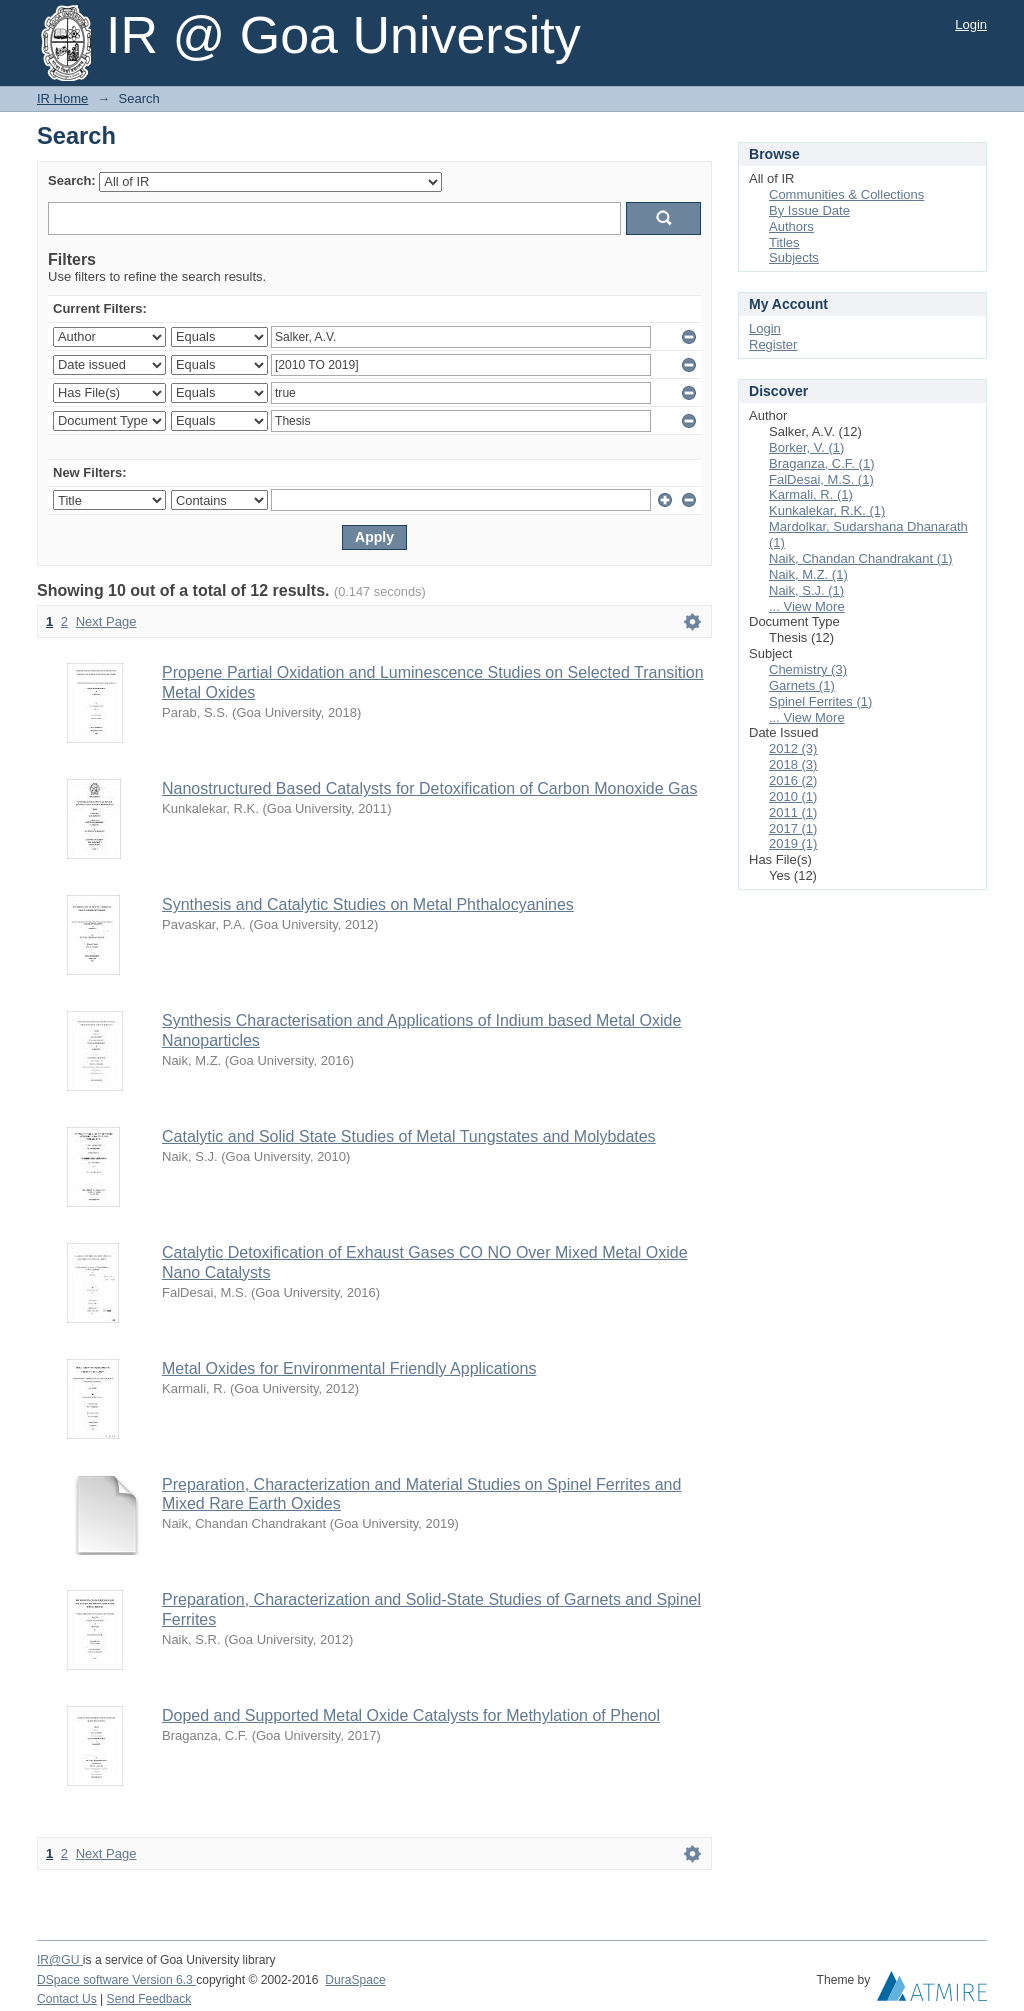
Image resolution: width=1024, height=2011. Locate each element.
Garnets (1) (802, 685)
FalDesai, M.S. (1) (821, 479)
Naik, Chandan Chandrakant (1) (861, 558)
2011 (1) (793, 812)
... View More (807, 606)
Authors (791, 226)
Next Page (106, 621)
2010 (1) (793, 796)
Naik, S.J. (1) (806, 590)
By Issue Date (809, 210)
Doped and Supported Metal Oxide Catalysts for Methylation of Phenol (411, 1715)
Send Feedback (149, 1999)
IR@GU (60, 1960)
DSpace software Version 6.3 (116, 1980)
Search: (72, 180)
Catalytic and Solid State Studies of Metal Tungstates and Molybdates (409, 1136)
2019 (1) (793, 843)
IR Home (62, 98)
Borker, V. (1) (806, 447)
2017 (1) (793, 828)
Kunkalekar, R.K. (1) (827, 510)
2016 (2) (793, 780)
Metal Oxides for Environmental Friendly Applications (349, 1368)
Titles (784, 242)
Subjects (794, 257)
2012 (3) (793, 748)
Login (971, 24)
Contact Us (67, 1999)
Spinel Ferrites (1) (820, 701)
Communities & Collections (846, 194)
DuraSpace (355, 1980)
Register (773, 344)
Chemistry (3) (808, 669)
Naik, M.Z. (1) (808, 574)
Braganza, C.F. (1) (822, 463)
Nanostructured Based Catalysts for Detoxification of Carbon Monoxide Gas (429, 788)
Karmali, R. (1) (811, 494)
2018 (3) (793, 764)
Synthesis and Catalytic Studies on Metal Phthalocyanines (368, 904)
